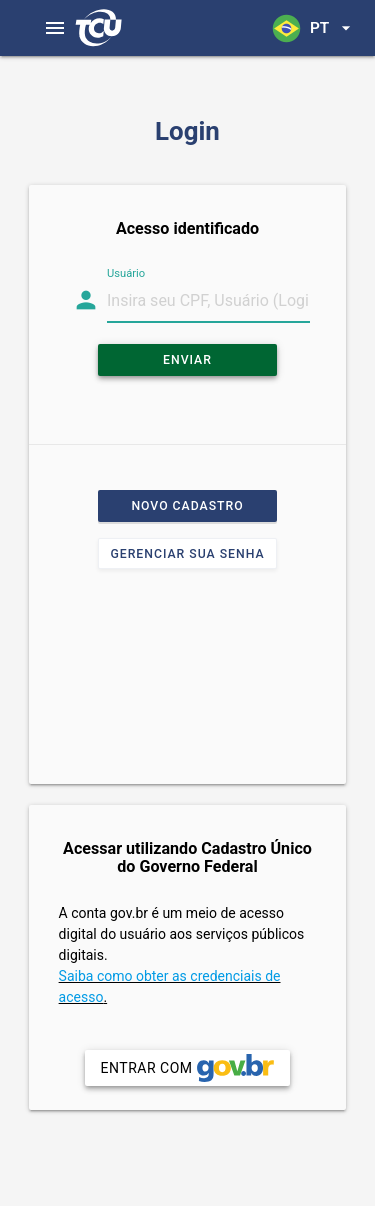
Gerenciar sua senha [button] (187, 554)
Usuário (126, 273)
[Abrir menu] (55, 28)
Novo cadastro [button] (187, 506)
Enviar (187, 360)
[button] (313, 28)
